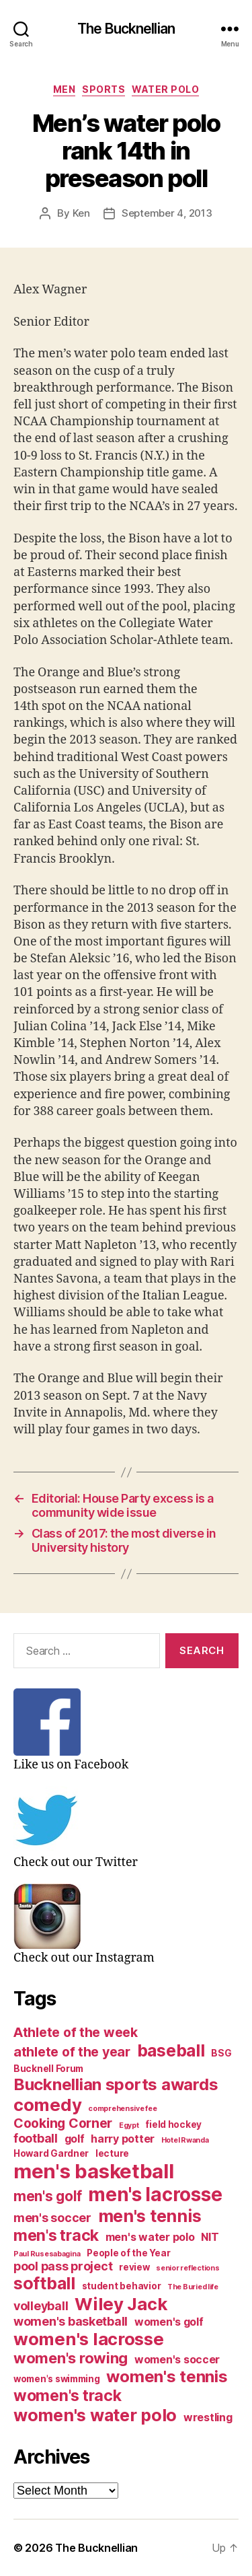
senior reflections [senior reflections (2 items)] (187, 2268)
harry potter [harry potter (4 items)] (123, 2139)
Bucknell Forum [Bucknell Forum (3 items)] (48, 2068)
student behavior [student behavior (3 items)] (121, 2286)
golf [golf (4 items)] (75, 2139)
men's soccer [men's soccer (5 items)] (52, 2218)
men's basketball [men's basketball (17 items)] (93, 2171)
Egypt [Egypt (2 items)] (129, 2125)
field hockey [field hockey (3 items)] (173, 2124)
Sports (103, 89)
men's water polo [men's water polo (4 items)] (150, 2237)
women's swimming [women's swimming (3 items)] (56, 2378)
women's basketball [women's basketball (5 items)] (70, 2321)
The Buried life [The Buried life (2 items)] (192, 2287)
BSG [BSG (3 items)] (221, 2053)
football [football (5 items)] (35, 2138)
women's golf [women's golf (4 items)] (169, 2322)
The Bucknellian (126, 29)
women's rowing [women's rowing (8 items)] (70, 2358)
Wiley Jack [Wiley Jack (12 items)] (121, 2303)
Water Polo (165, 89)
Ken (81, 213)
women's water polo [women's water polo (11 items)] (95, 2415)
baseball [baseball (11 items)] (171, 2050)
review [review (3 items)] (134, 2267)
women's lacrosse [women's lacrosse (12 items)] (88, 2338)
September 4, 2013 (167, 213)
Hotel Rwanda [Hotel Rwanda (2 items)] (185, 2140)
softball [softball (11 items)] (44, 2283)
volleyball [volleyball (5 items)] (40, 2306)
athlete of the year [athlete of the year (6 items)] (71, 2052)
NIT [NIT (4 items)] (209, 2237)
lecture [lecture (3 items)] (112, 2153)
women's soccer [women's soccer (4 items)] (177, 2359)
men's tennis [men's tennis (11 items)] (150, 2216)
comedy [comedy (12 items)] (47, 2104)
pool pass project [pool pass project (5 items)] (62, 2266)
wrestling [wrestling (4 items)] (208, 2417)
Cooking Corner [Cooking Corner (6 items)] (62, 2123)
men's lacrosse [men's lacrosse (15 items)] (155, 2194)
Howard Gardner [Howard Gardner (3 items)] (51, 2153)
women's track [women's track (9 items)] (67, 2395)
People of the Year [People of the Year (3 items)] (128, 2253)
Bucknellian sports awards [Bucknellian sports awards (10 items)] (115, 2084)
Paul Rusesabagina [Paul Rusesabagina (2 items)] (46, 2254)
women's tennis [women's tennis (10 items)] (166, 2376)
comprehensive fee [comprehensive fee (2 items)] (122, 2108)
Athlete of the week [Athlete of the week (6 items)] (75, 2032)
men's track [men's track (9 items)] (56, 2235)
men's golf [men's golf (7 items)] (47, 2196)
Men (64, 89)
